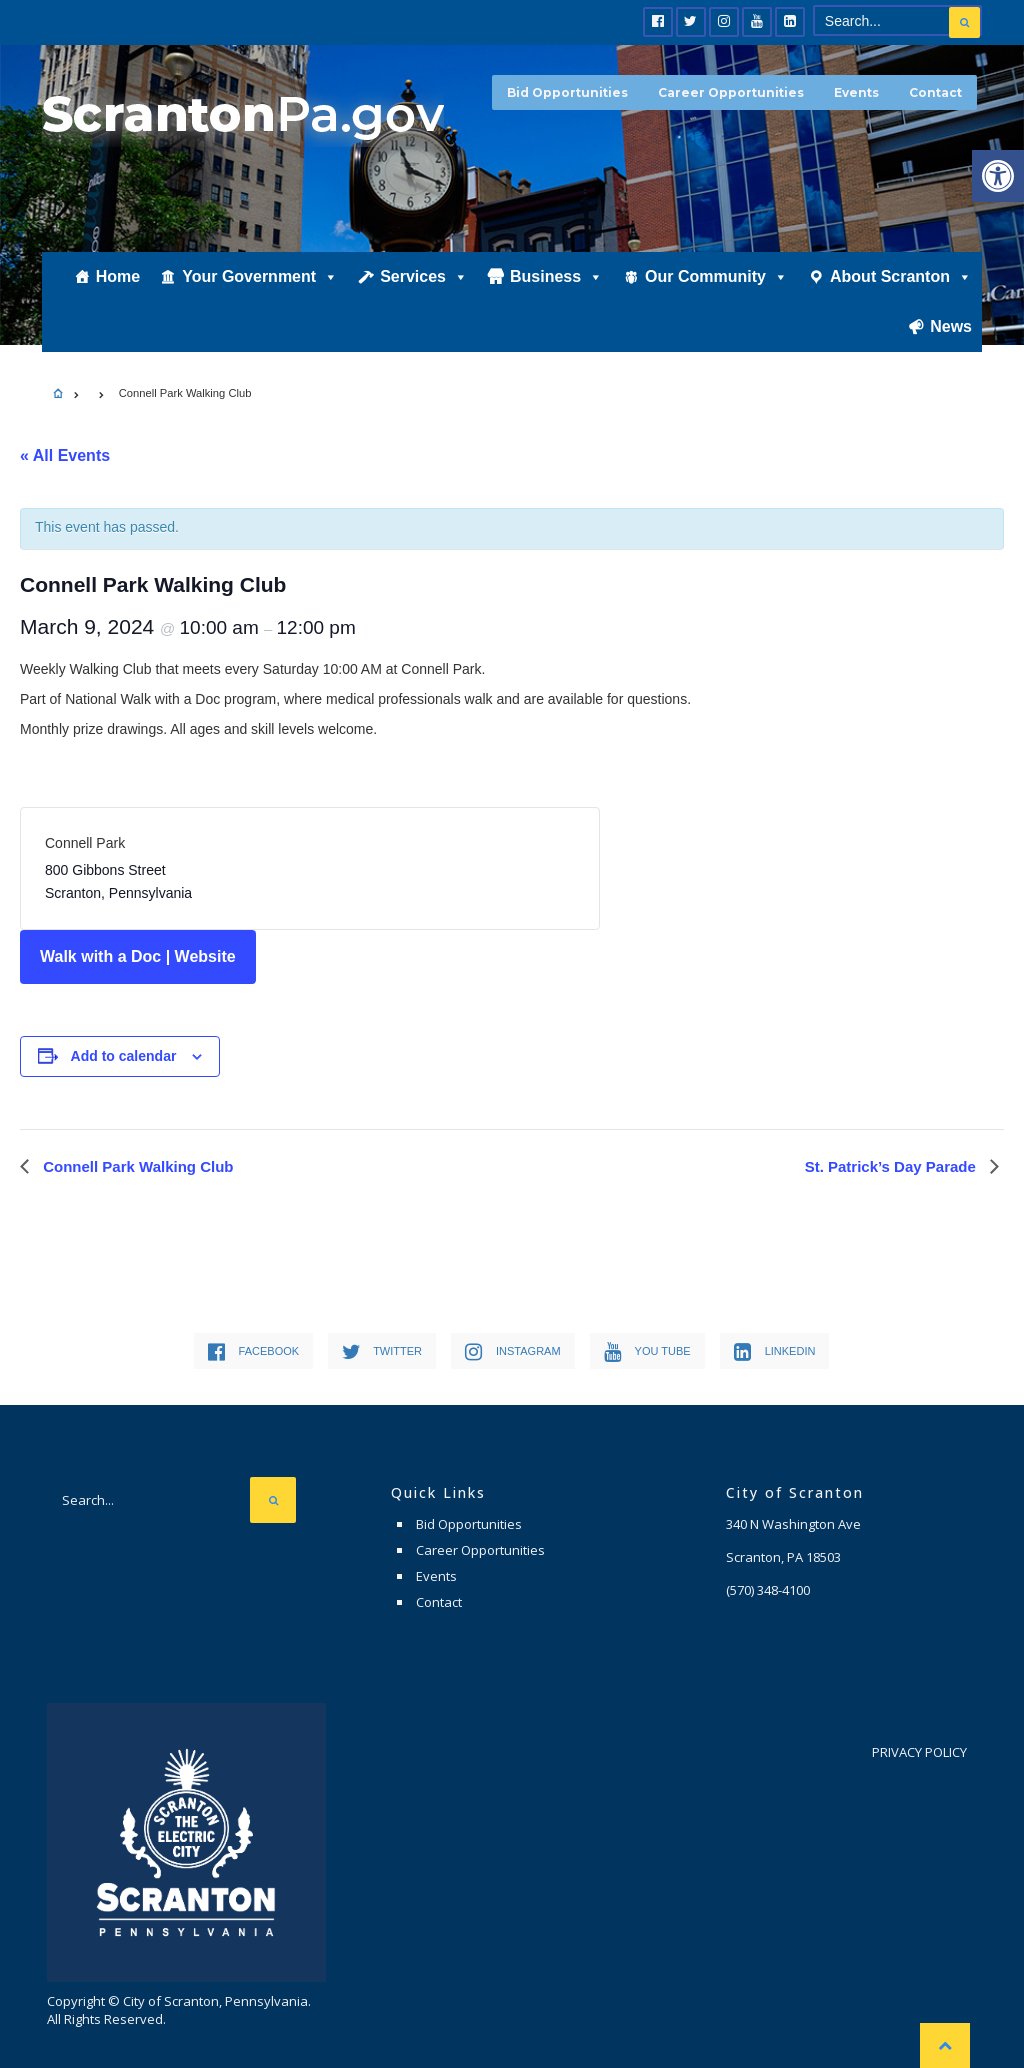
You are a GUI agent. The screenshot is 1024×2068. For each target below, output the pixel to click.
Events (856, 92)
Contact (935, 92)
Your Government (260, 276)
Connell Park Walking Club (136, 1166)
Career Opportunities (731, 92)
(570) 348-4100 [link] (768, 1590)
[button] (998, 176)
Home (118, 276)
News (951, 326)
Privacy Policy (919, 1752)
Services (424, 276)
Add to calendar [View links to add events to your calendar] (124, 1056)
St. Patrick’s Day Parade (892, 1166)
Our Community (716, 276)
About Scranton (901, 276)
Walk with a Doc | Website (138, 956)
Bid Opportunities (567, 92)
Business (556, 276)
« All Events (65, 455)
